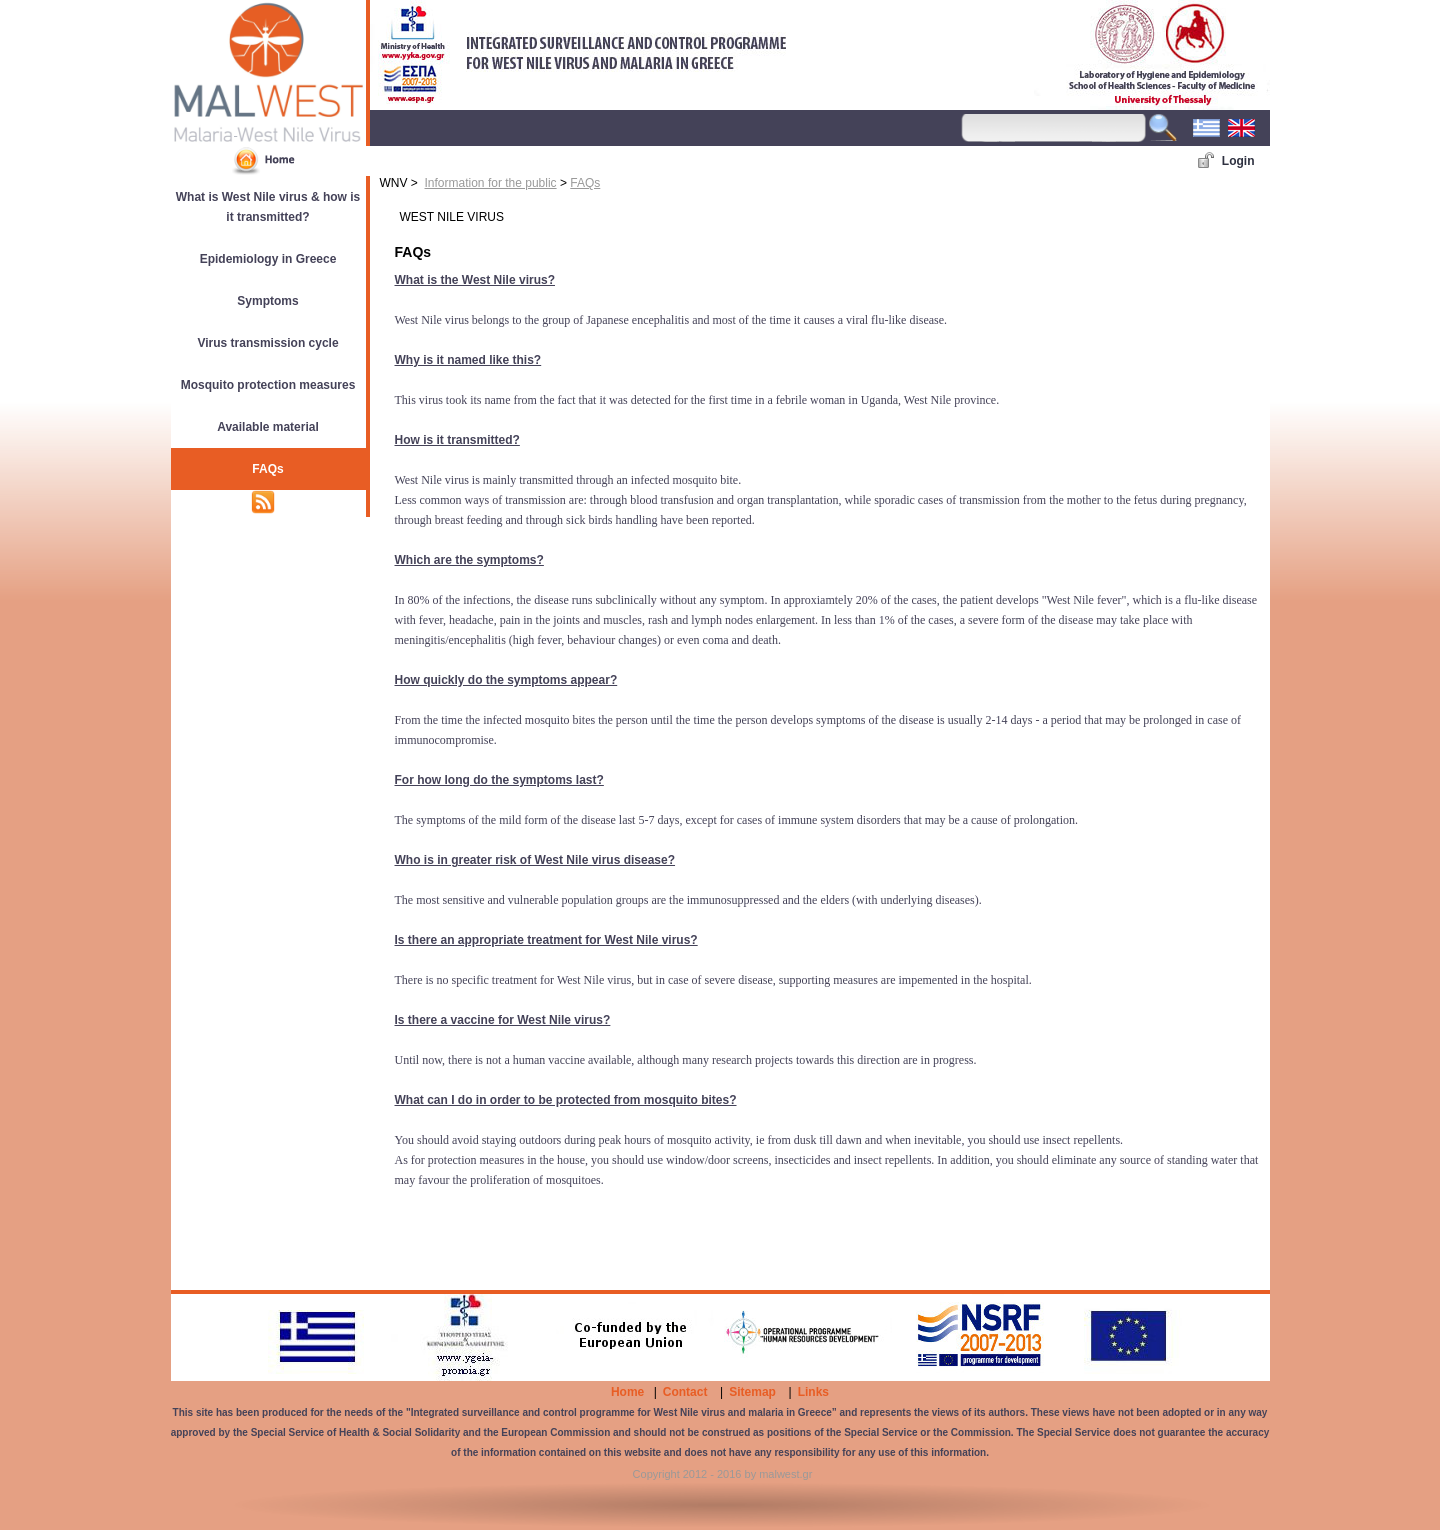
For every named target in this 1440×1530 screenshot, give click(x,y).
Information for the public (491, 183)
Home (627, 1392)
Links (813, 1392)
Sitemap (752, 1392)
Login (1238, 161)
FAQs (585, 183)
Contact (685, 1392)
